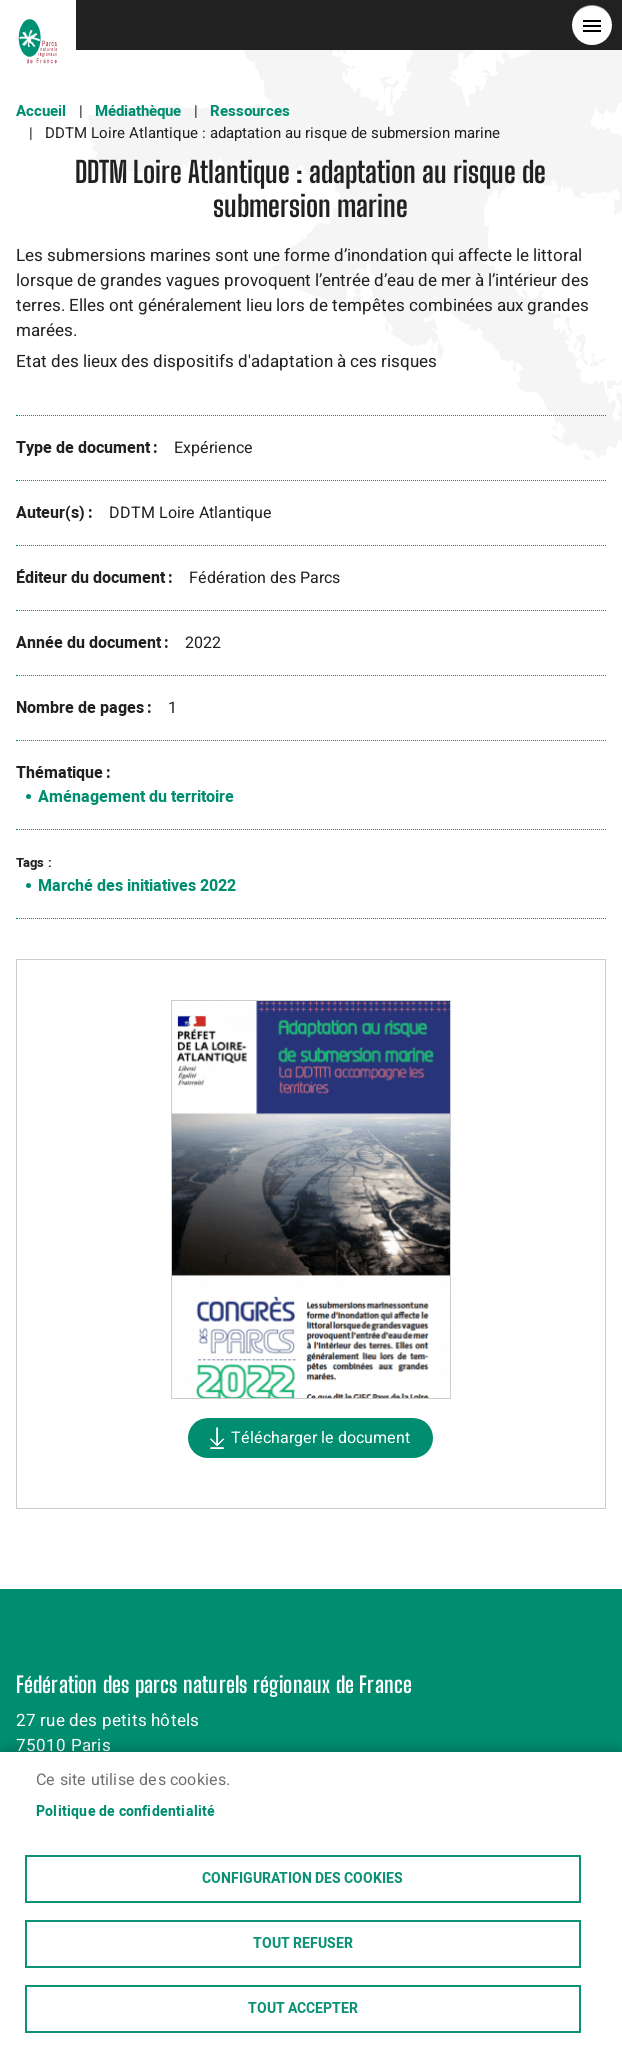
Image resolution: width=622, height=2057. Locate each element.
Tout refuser (303, 1944)
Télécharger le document (320, 1438)
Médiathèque (138, 111)
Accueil (41, 111)
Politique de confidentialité (126, 1812)
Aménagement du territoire (136, 797)
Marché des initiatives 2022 (137, 886)
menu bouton (592, 25)
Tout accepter (303, 2009)
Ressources (250, 111)
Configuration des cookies (302, 1879)
